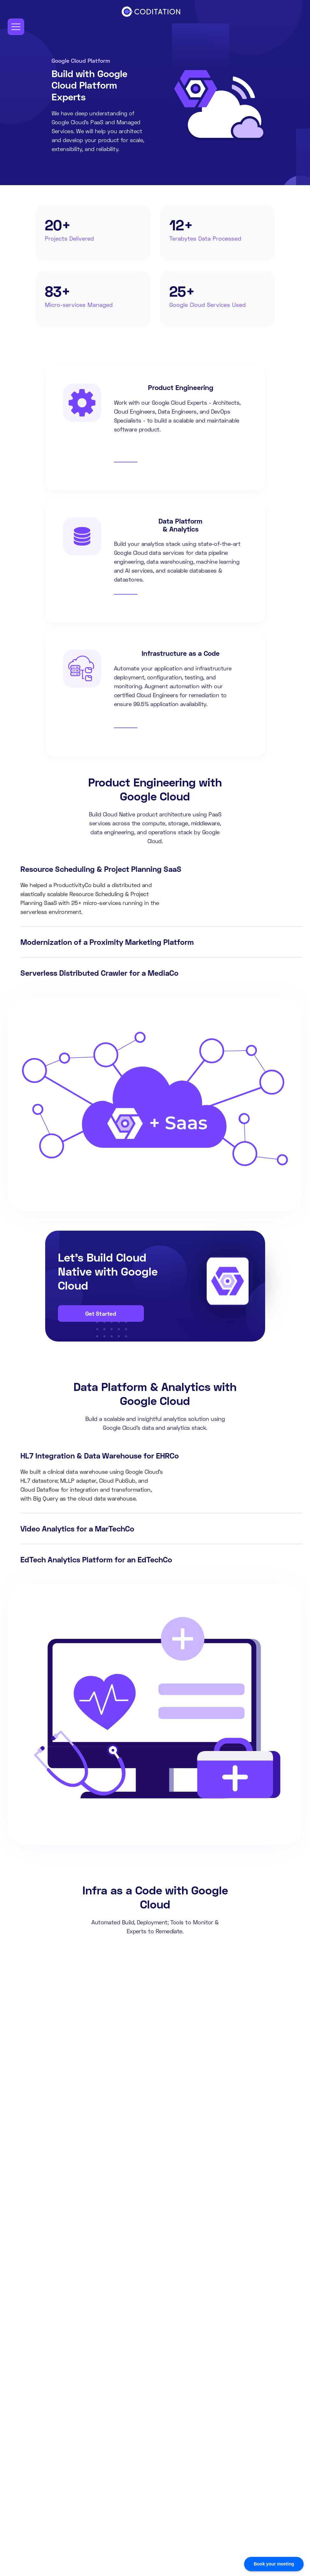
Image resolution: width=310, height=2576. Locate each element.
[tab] (161, 890)
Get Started (100, 1313)
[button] (16, 26)
